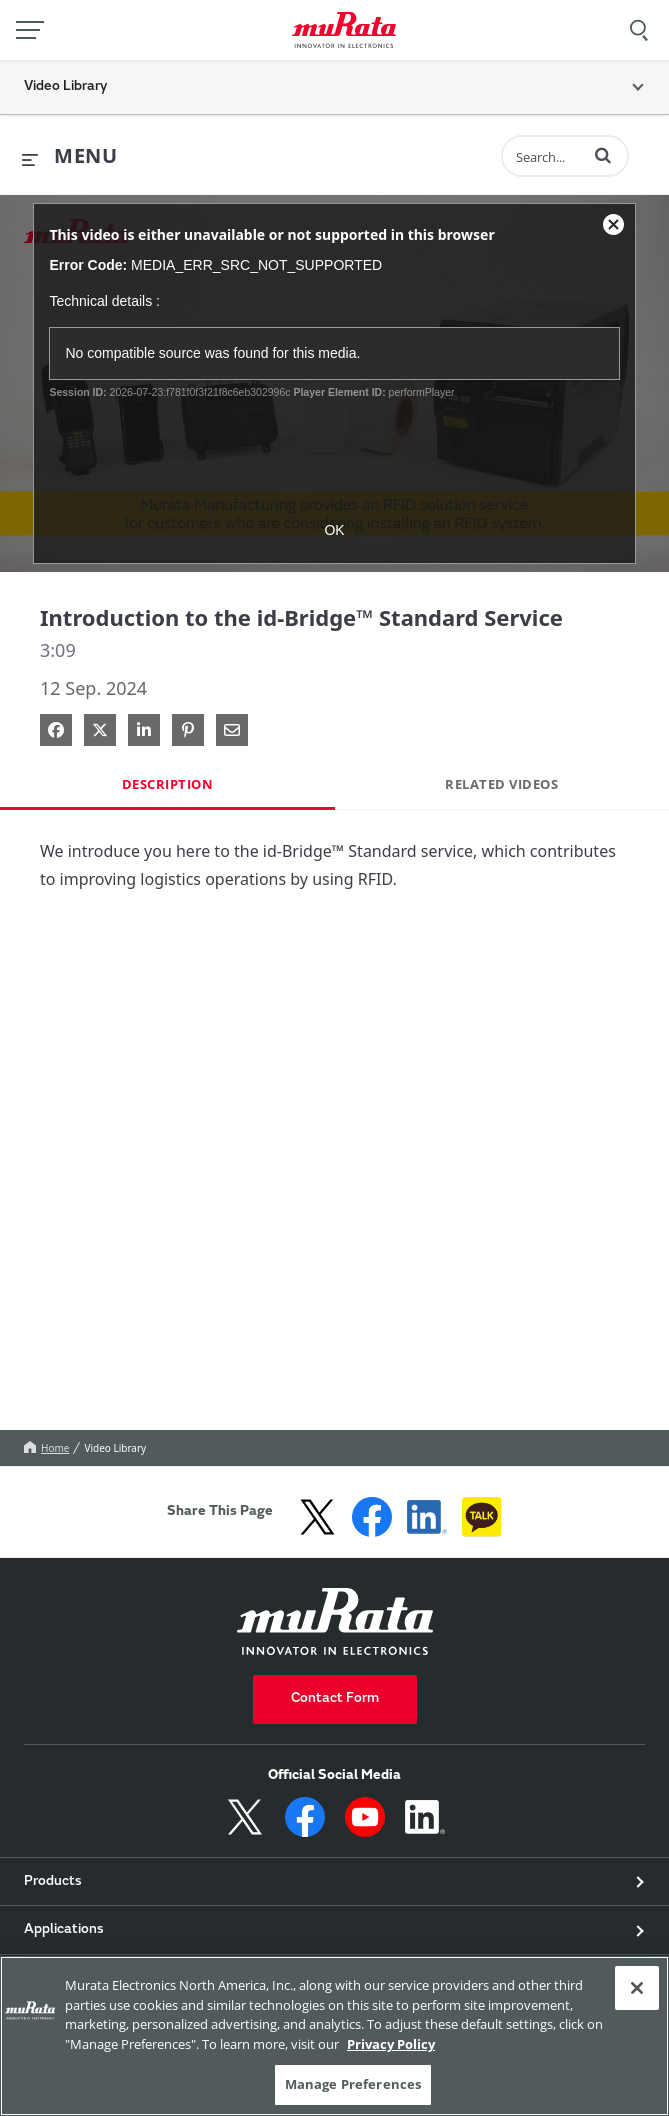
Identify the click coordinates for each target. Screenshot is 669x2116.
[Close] (637, 1988)
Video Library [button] (65, 87)
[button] (603, 155)
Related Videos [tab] (501, 784)
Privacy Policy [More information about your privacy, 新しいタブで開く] (391, 2044)
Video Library (115, 1448)
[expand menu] (69, 157)
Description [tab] (168, 784)
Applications (64, 1930)
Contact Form (335, 1699)
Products (53, 1882)
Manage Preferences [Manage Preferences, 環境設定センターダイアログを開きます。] (353, 2084)
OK (334, 530)
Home (46, 1448)
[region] (334, 2036)
